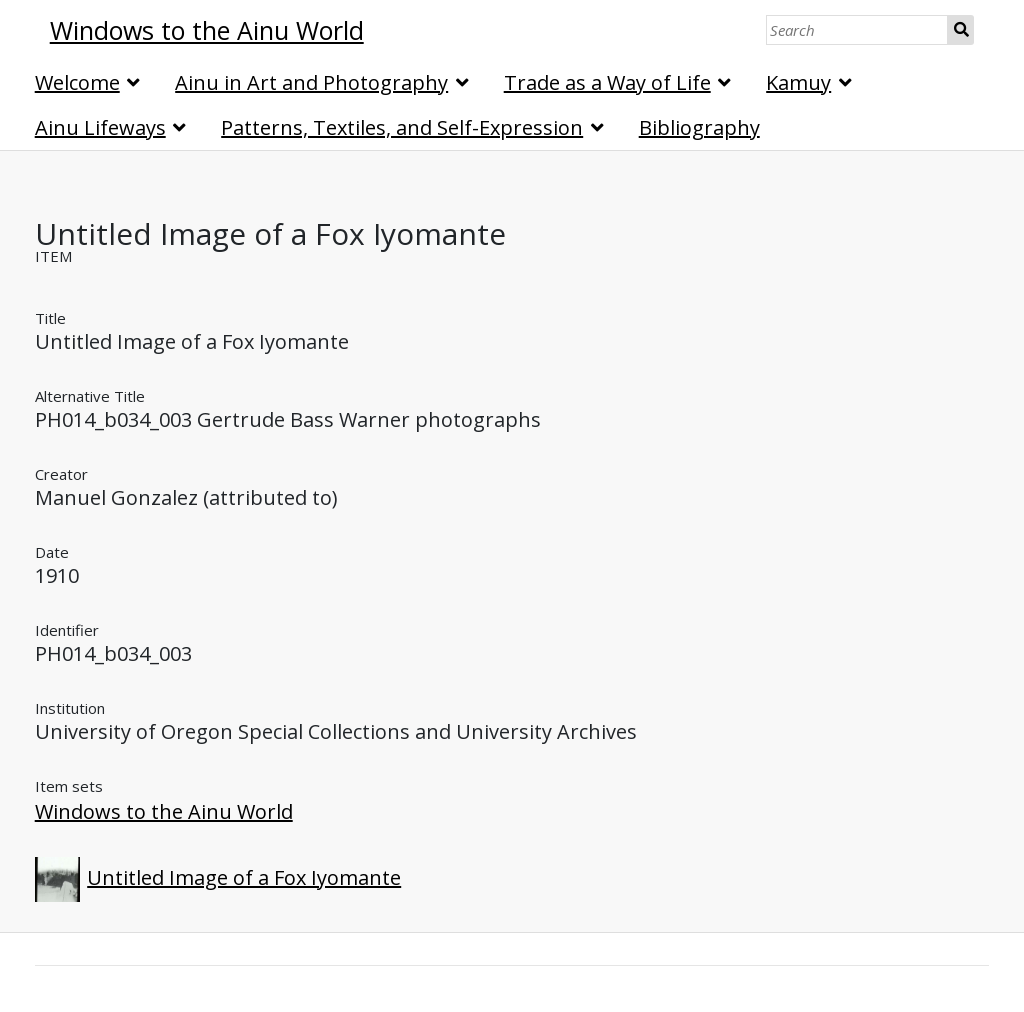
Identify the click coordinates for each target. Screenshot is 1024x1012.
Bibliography (699, 127)
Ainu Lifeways (100, 127)
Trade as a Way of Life (607, 82)
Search (961, 30)
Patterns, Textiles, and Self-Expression (402, 127)
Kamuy (798, 82)
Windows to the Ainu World (164, 811)
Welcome (77, 82)
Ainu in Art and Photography (311, 82)
